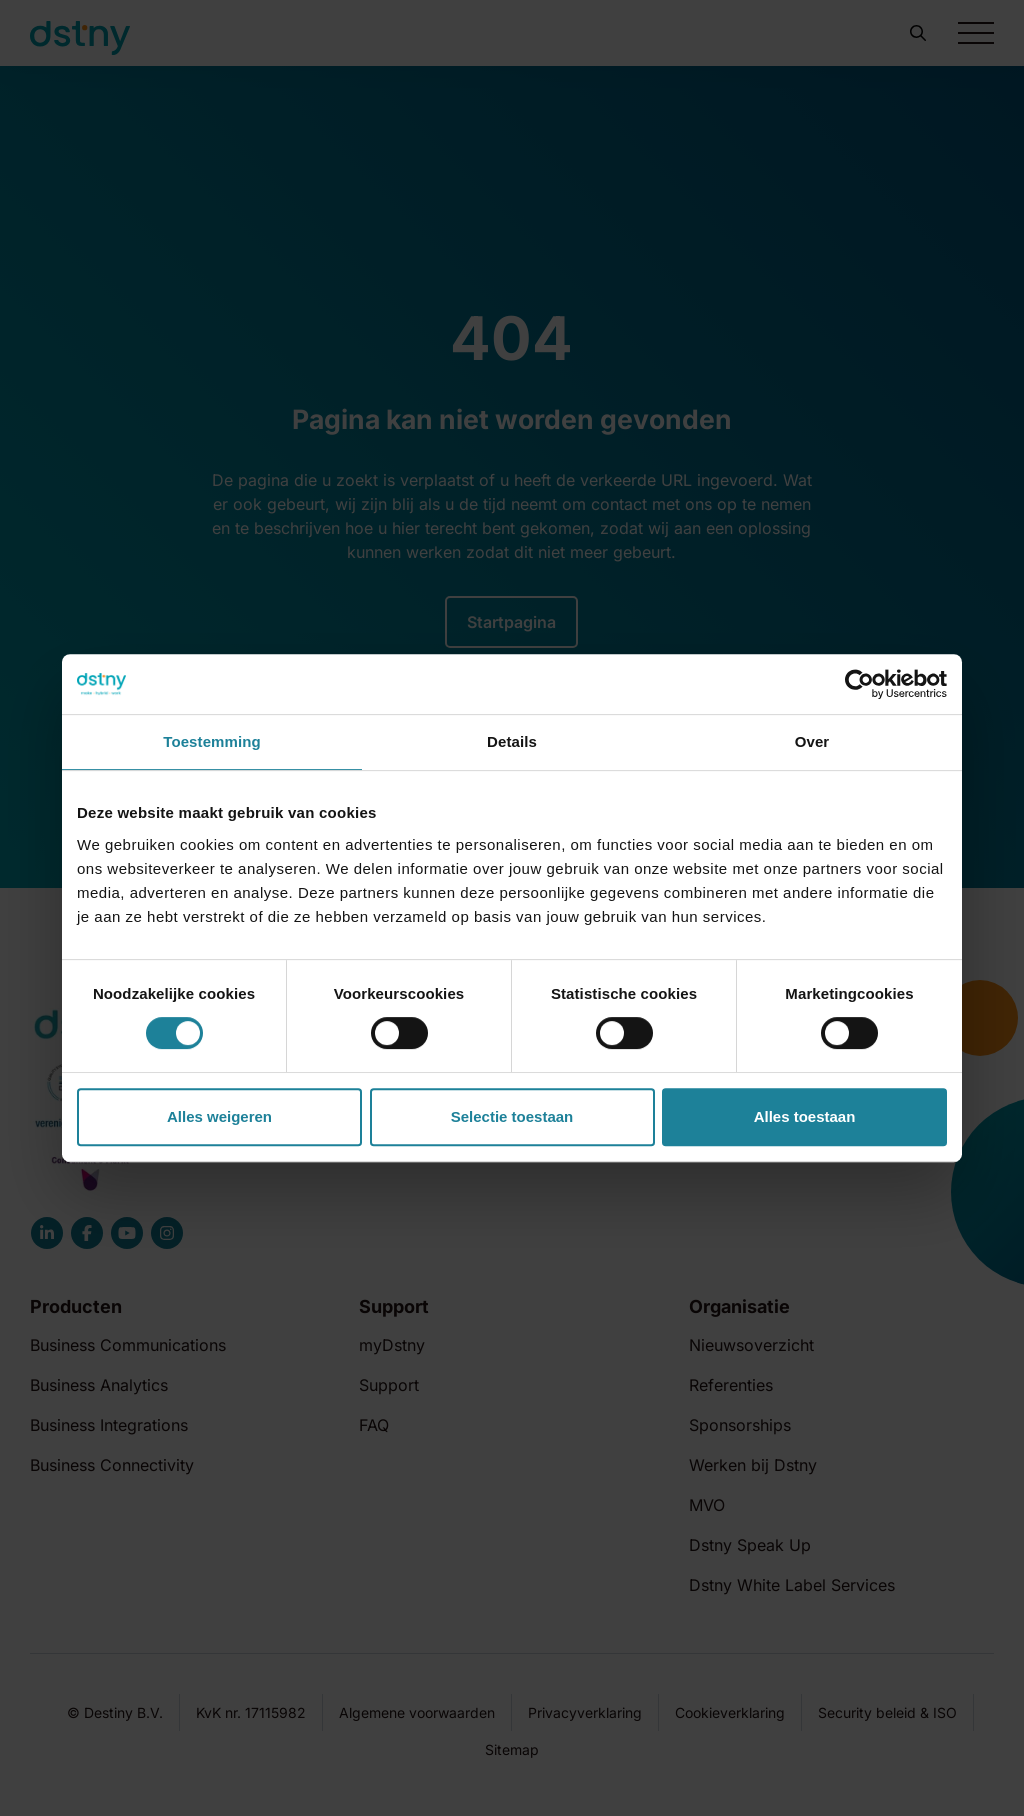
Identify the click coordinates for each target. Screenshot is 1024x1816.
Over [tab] (812, 741)
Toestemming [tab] (212, 741)
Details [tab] (512, 741)
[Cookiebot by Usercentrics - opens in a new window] (859, 684)
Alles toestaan (805, 1116)
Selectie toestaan (512, 1116)
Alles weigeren (219, 1116)
